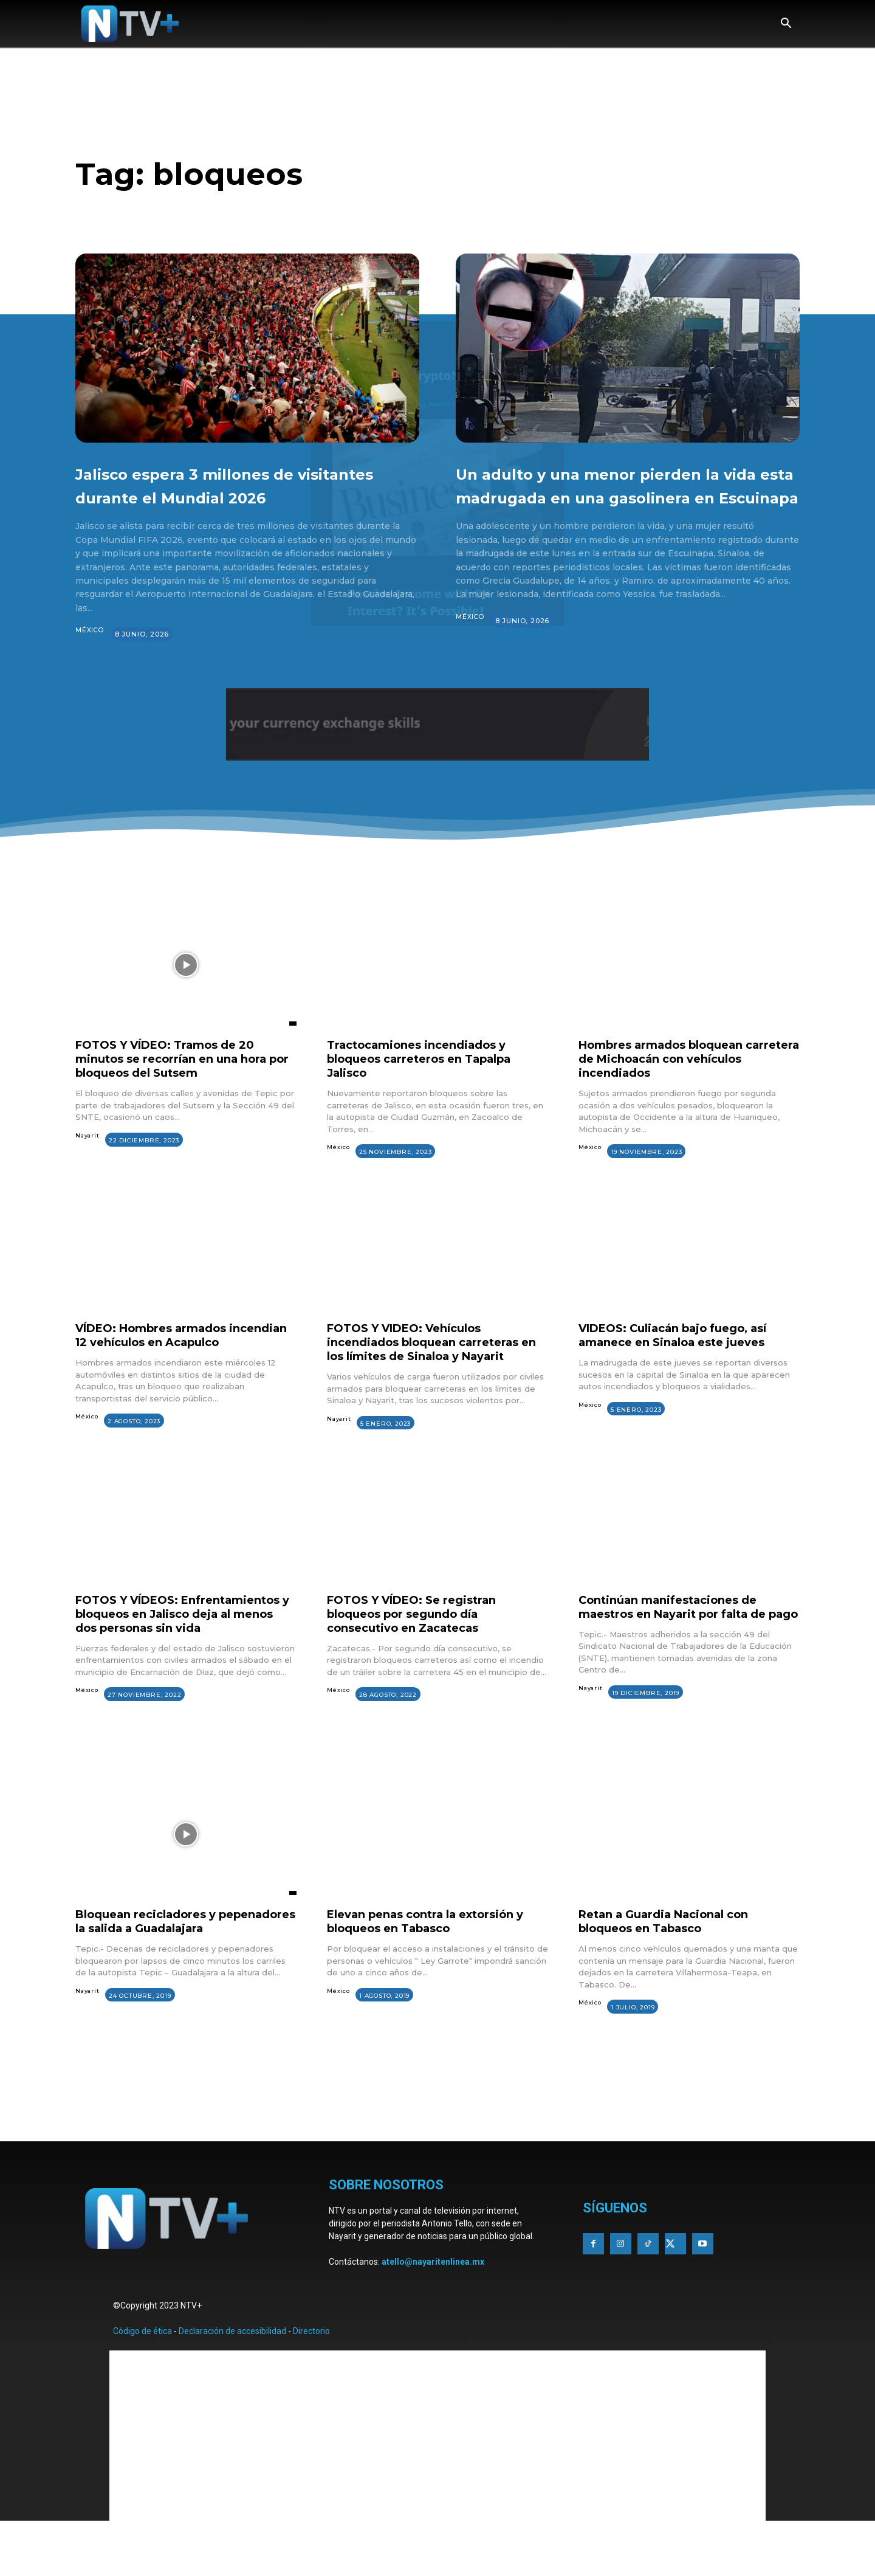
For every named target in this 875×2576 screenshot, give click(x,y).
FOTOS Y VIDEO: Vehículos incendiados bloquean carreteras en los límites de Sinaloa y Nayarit (436, 1365)
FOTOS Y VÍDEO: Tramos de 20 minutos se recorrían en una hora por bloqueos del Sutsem (181, 1082)
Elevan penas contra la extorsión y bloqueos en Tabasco (437, 1970)
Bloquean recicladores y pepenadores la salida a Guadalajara (153, 1977)
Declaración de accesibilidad (232, 2383)
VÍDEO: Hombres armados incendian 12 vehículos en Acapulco (160, 1365)
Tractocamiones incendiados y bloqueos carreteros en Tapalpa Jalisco (429, 1082)
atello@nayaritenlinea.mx (433, 2313)
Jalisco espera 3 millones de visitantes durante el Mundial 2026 (232, 496)
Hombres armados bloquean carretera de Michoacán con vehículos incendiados (670, 1082)
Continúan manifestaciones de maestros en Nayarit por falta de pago (683, 1649)
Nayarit (88, 1160)
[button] (786, 24)
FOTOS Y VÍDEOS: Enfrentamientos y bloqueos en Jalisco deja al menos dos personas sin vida (176, 1656)
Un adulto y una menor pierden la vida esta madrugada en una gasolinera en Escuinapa (623, 496)
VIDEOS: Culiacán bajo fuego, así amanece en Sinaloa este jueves (684, 1358)
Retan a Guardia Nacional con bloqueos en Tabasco (674, 1970)
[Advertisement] (437, 2157)
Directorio (311, 2383)
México (90, 654)
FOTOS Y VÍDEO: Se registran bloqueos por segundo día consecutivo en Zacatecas (420, 1649)
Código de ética (142, 2383)
